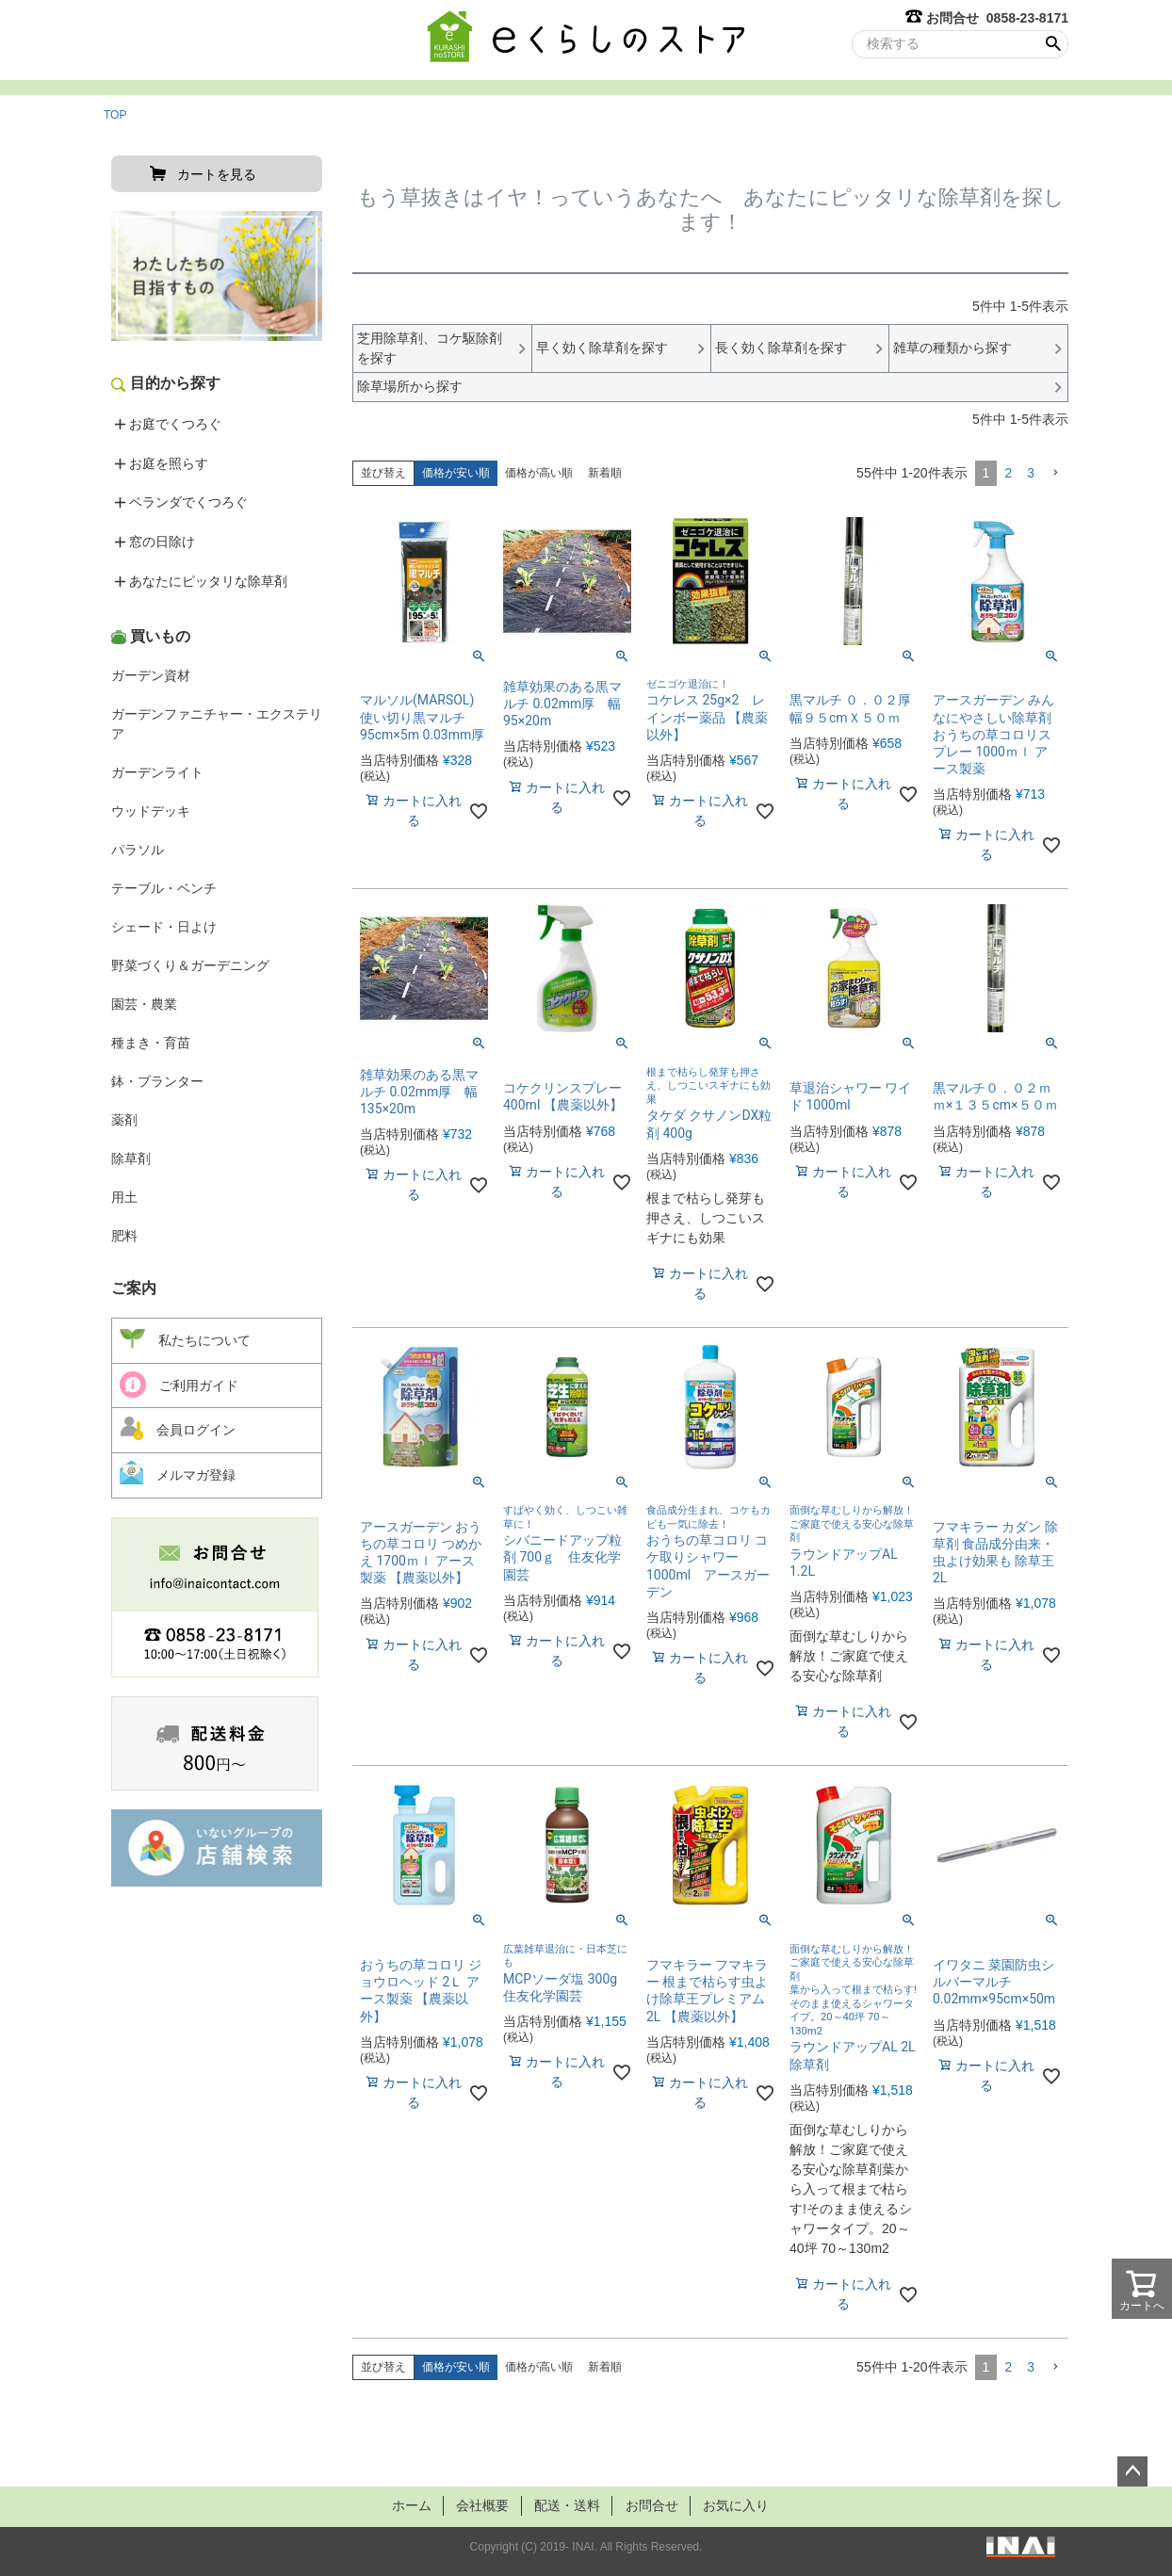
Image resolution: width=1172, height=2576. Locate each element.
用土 (124, 1197)
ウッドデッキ (150, 810)
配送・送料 (566, 2505)
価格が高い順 (539, 472)
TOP (115, 115)
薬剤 (124, 1119)
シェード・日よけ (164, 926)
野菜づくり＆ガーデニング (190, 965)
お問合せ (655, 2505)
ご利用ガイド (179, 1384)
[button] (1055, 473)
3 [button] (1030, 472)
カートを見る (216, 174)
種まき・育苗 (150, 1042)
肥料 (124, 1235)
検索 (1052, 44)
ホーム (400, 2505)
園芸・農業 (144, 1004)
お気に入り (745, 2505)
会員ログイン (178, 1428)
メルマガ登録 (178, 1472)
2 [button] (1008, 472)
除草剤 (131, 1158)
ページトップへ (1132, 2471)
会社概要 (476, 2505)
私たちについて (185, 1339)
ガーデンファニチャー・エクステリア (216, 723)
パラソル (137, 849)
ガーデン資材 (150, 675)
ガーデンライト (157, 772)
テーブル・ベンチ (164, 888)
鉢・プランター (157, 1081)
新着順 (605, 472)
